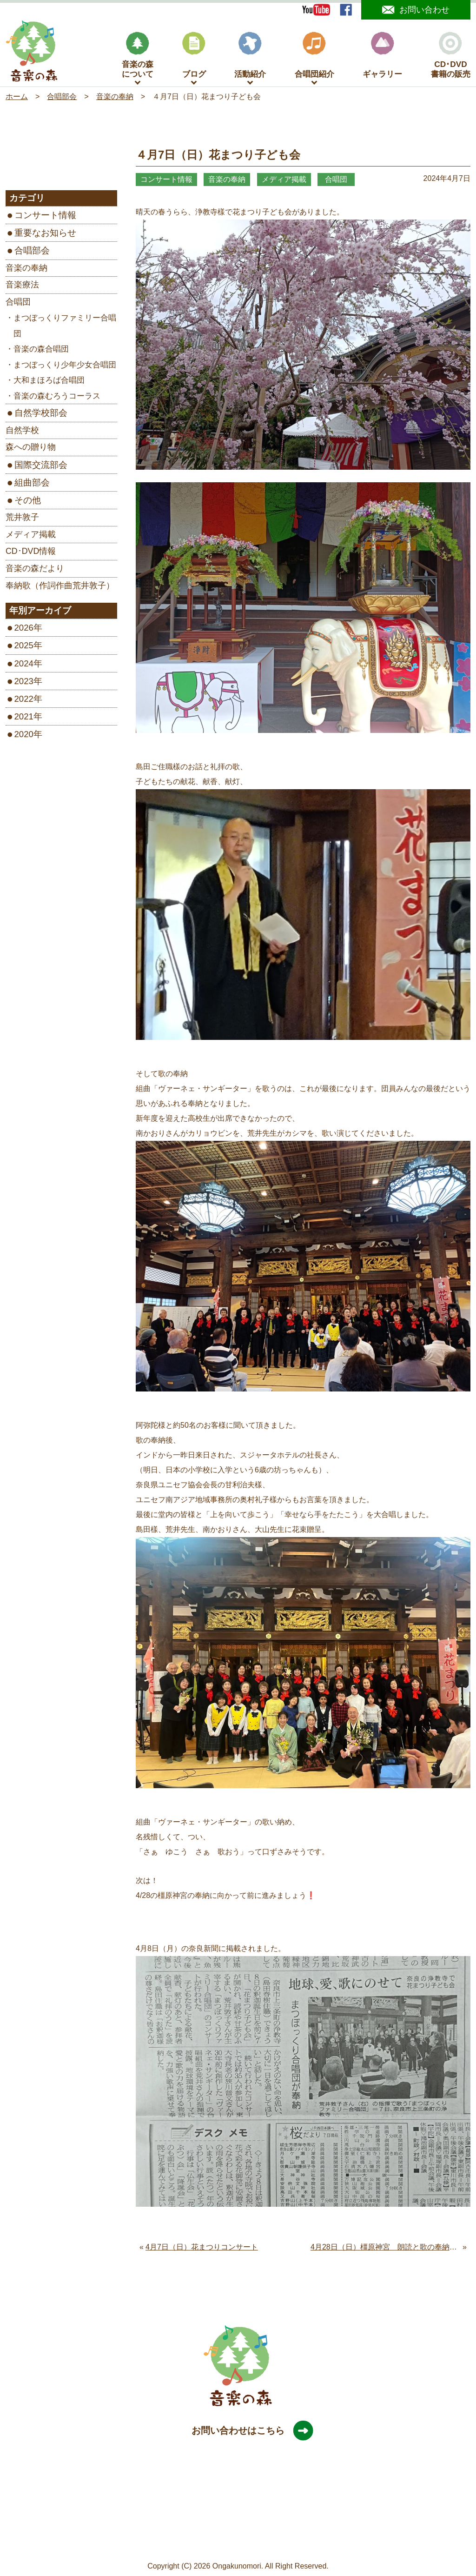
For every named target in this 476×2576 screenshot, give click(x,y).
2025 (23, 647)
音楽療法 (22, 287)
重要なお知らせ (45, 235)
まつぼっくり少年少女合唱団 (64, 366)
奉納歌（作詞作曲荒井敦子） (60, 587)
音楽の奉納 (26, 269)
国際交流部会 (40, 467)
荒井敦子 (22, 519)
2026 (23, 630)
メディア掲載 (31, 536)
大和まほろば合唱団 (49, 382)
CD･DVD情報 (31, 553)
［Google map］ (237, 2529)
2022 (23, 701)
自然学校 (22, 432)
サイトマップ (166, 2544)
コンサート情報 (45, 217)
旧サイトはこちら (303, 2544)
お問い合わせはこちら (247, 2433)
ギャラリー (382, 57)
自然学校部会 (40, 415)
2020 (23, 736)
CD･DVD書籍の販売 (450, 57)
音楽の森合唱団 (41, 351)
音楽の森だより (35, 570)
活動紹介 (250, 57)
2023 (23, 683)
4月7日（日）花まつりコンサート (201, 2249)
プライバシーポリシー (231, 2544)
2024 (23, 665)
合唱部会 (32, 253)
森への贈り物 (31, 449)
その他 (27, 502)
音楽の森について (137, 57)
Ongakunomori (236, 2568)
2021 (23, 718)
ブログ (194, 57)
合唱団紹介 (314, 57)
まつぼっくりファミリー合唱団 (64, 328)
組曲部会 (32, 484)
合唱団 (18, 303)
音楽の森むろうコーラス (56, 397)
